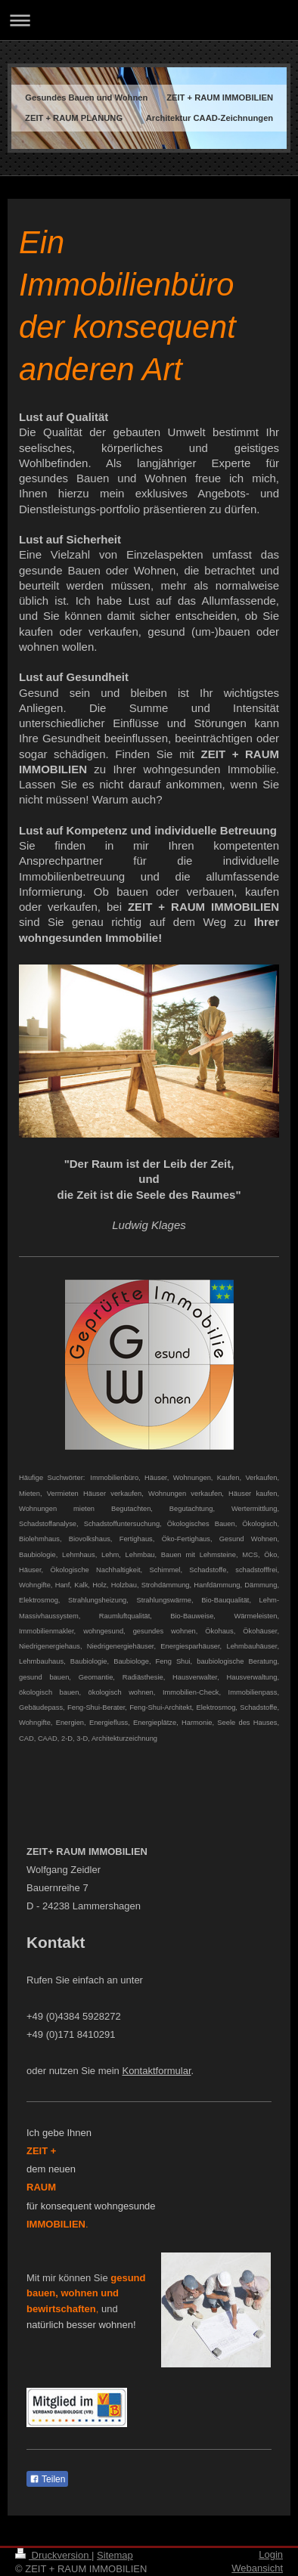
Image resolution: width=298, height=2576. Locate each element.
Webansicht (257, 2568)
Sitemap (115, 2555)
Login (271, 2554)
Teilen (47, 2479)
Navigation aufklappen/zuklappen (149, 20)
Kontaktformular (156, 2070)
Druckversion (53, 2555)
